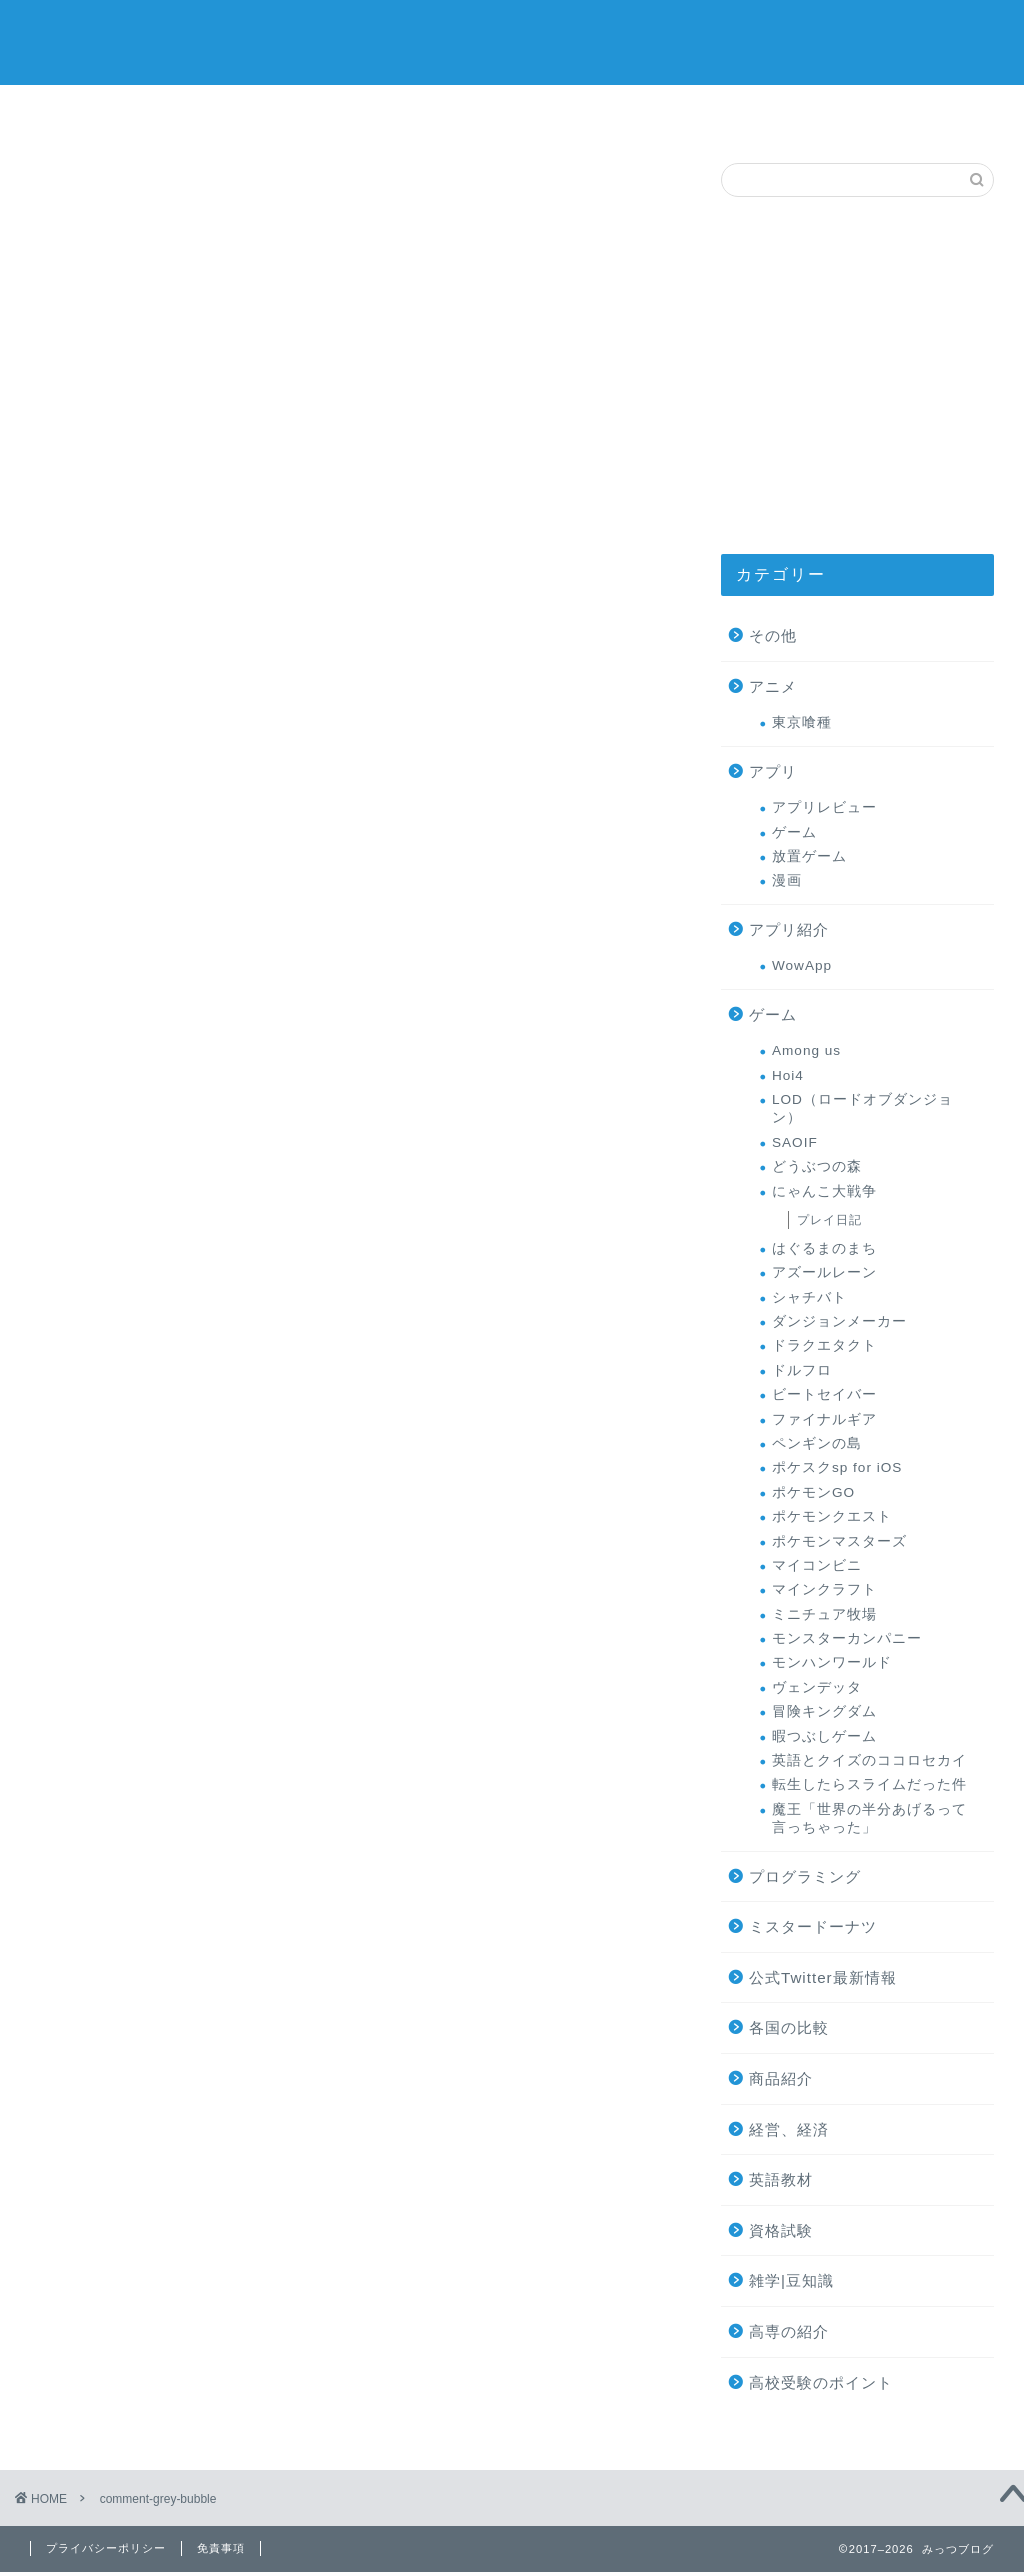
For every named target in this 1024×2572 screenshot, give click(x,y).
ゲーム (371, 111)
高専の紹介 (933, 111)
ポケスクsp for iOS (837, 1467)
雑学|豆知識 (791, 2280)
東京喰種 (802, 722)
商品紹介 (781, 2078)
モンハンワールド (832, 1662)
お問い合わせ (793, 111)
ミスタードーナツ (511, 116)
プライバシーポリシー (106, 2548)
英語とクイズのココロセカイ (869, 1760)
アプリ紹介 (789, 929)
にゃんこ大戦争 (824, 1191)
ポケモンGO (813, 1492)
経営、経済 (789, 2129)
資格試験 (781, 2230)
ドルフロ (802, 1370)
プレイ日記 (829, 1220)
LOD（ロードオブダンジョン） (862, 1108)
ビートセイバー (824, 1394)
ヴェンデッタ (817, 1687)
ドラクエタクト (824, 1345)
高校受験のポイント (821, 2382)
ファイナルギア (824, 1419)
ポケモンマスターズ (839, 1541)
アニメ (773, 686)
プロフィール (653, 111)
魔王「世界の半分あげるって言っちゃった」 (869, 1818)
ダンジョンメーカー (839, 1321)
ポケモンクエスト (832, 1516)
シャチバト (809, 1297)
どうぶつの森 (817, 1166)
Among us (806, 1050)
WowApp (802, 965)
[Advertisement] (857, 375)
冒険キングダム (824, 1711)
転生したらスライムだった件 (869, 1784)
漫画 (787, 880)
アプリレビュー (824, 807)
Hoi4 (788, 1075)
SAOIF (795, 1142)
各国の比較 (789, 2027)
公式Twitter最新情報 (823, 1977)
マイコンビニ (817, 1565)
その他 (773, 635)
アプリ (773, 771)
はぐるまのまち (824, 1248)
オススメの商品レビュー (231, 118)
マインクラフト (824, 1589)
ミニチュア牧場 (824, 1614)
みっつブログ (512, 40)
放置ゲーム (809, 856)
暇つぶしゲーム (824, 1736)
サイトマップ (91, 111)
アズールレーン (824, 1272)
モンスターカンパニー (847, 1638)
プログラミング (805, 1876)
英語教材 (781, 2179)
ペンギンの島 (817, 1443)
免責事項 (221, 2548)
